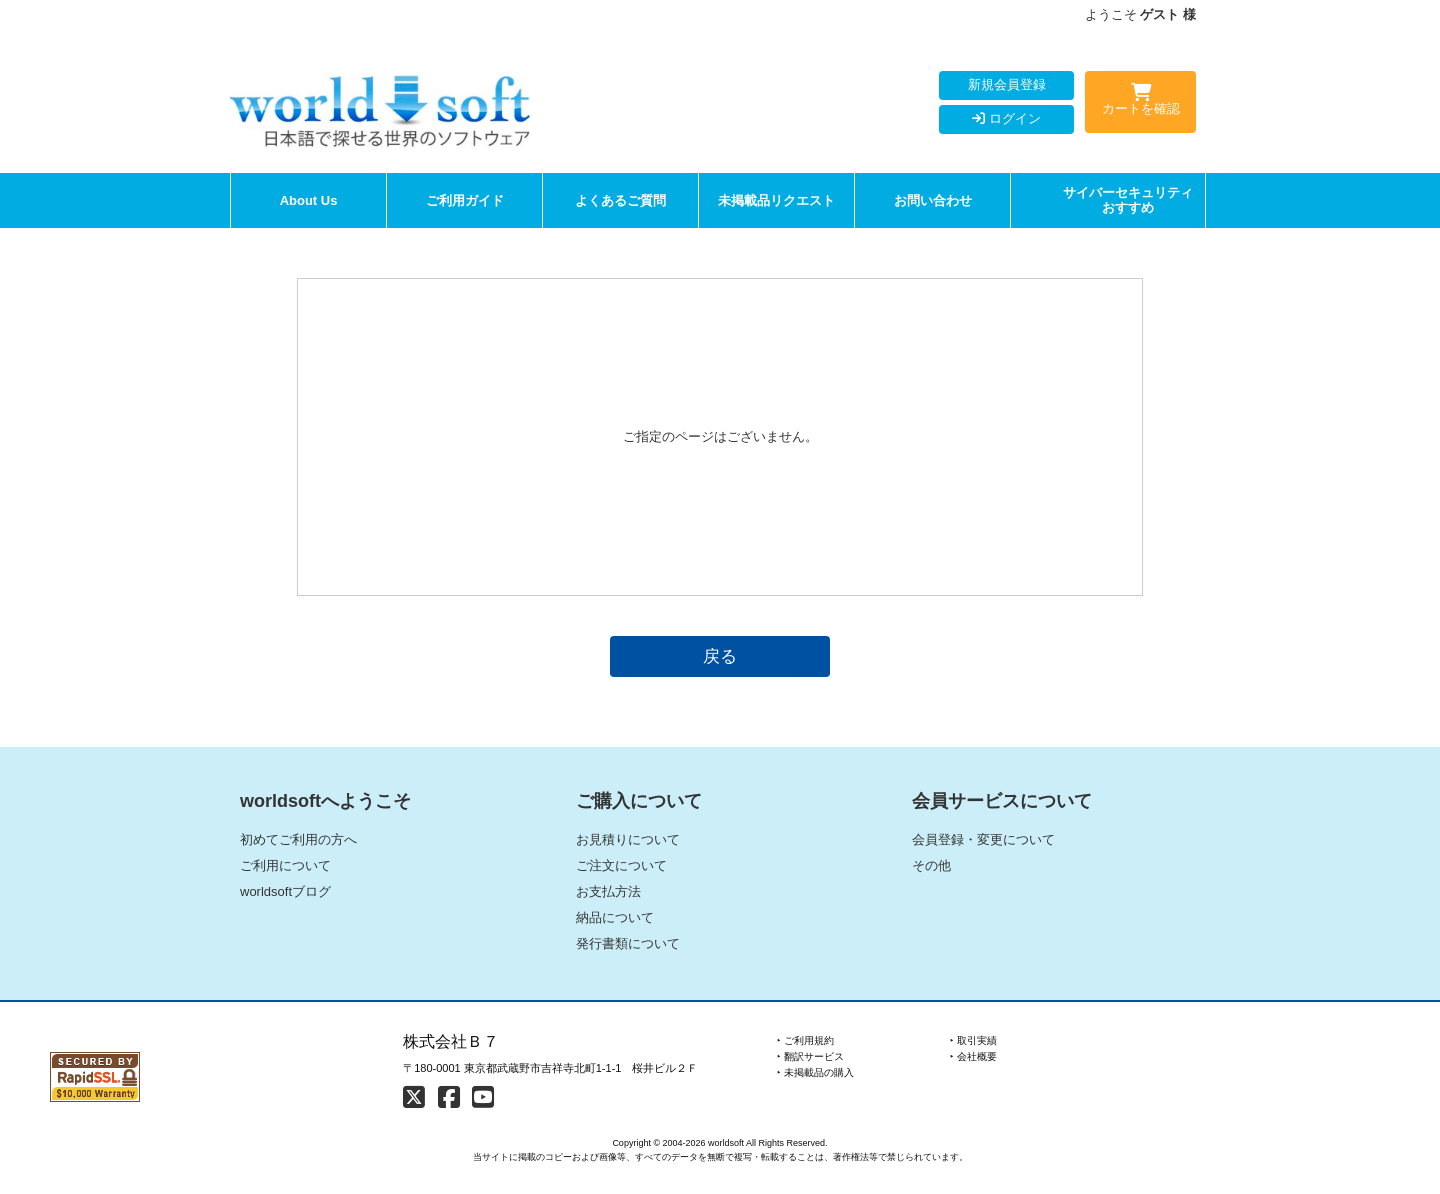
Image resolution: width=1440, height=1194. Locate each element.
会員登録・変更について (983, 839)
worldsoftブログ (285, 891)
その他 (931, 865)
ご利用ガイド (465, 200)
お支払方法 (608, 891)
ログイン (1006, 118)
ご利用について (285, 865)
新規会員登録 (1007, 84)
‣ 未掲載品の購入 (815, 1072)
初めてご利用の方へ (298, 839)
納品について (615, 917)
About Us (309, 200)
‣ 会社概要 (973, 1056)
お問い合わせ (933, 200)
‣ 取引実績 (973, 1040)
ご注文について (621, 865)
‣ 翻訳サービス (810, 1056)
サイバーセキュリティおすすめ (1128, 200)
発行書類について (628, 943)
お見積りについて (628, 839)
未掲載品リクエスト (776, 200)
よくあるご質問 (620, 200)
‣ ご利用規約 (805, 1040)
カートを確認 (1140, 103)
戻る (720, 656)
